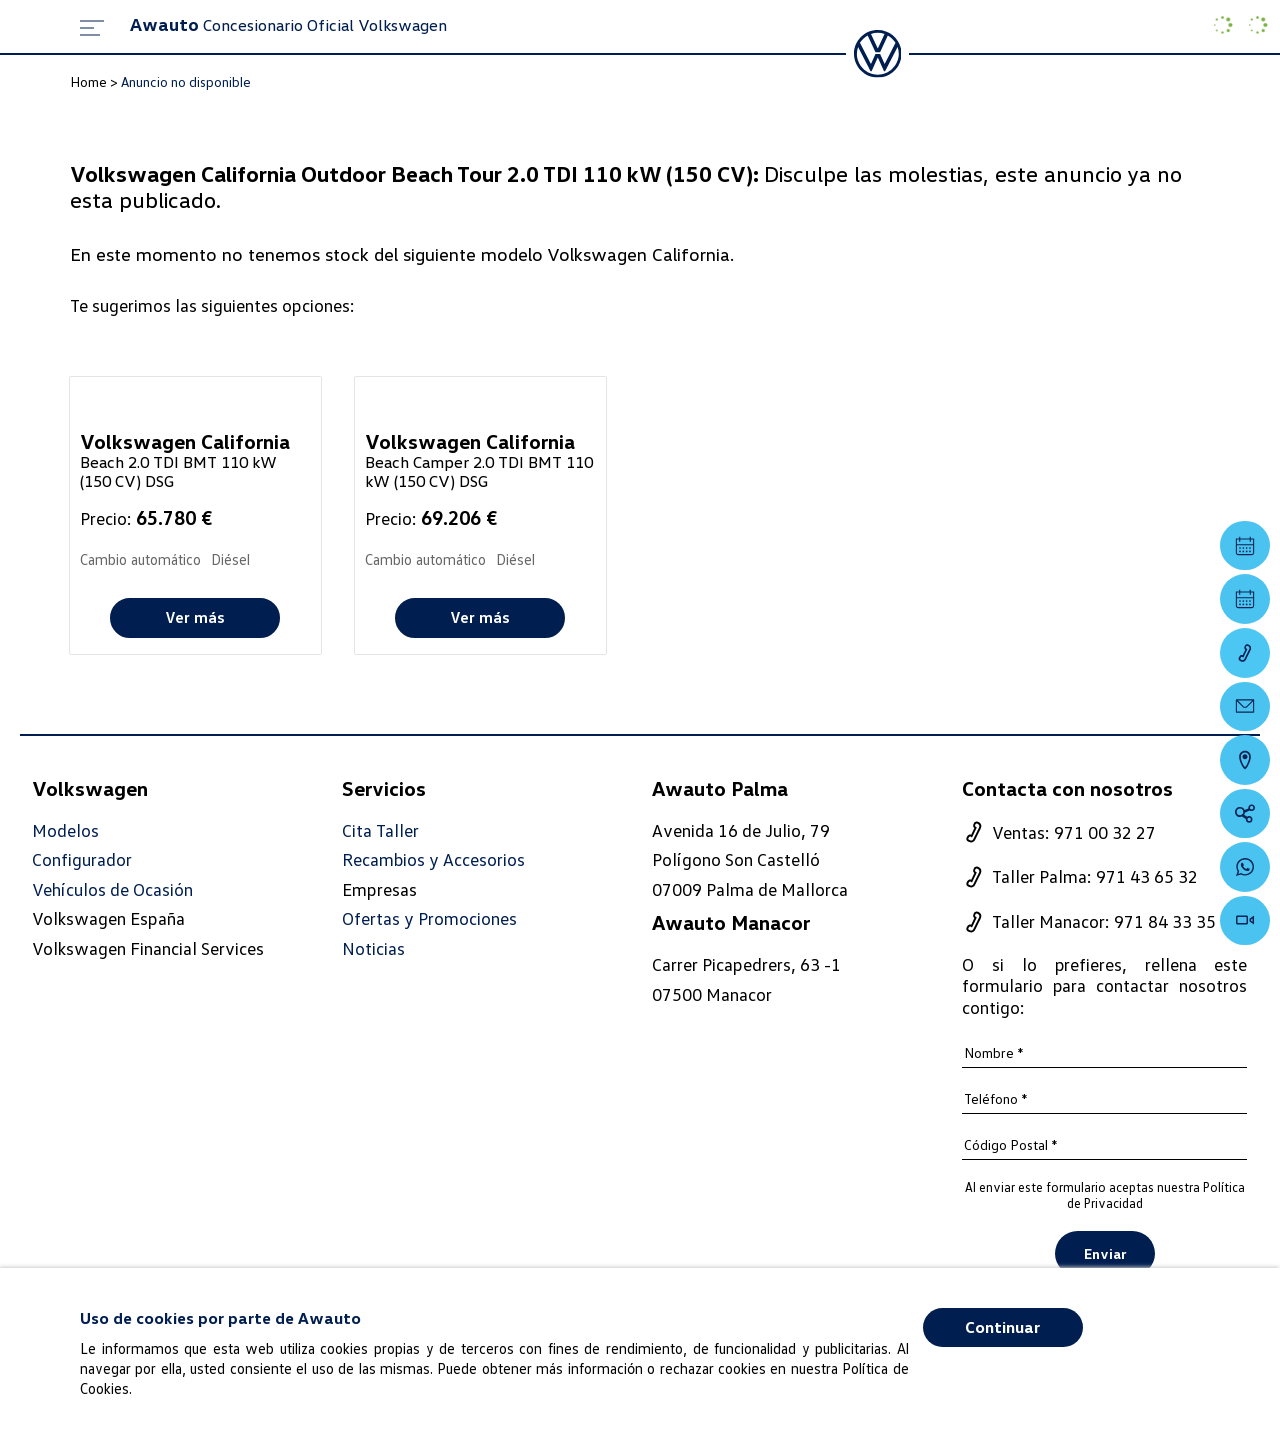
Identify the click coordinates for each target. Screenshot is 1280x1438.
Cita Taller (380, 830)
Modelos (65, 830)
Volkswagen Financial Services (148, 948)
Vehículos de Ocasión (112, 889)
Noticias (373, 948)
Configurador (82, 859)
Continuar (1002, 1327)
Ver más (195, 617)
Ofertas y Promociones (429, 919)
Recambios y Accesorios (434, 859)
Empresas (379, 889)
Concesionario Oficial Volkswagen (288, 25)
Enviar (1105, 1254)
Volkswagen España (108, 919)
